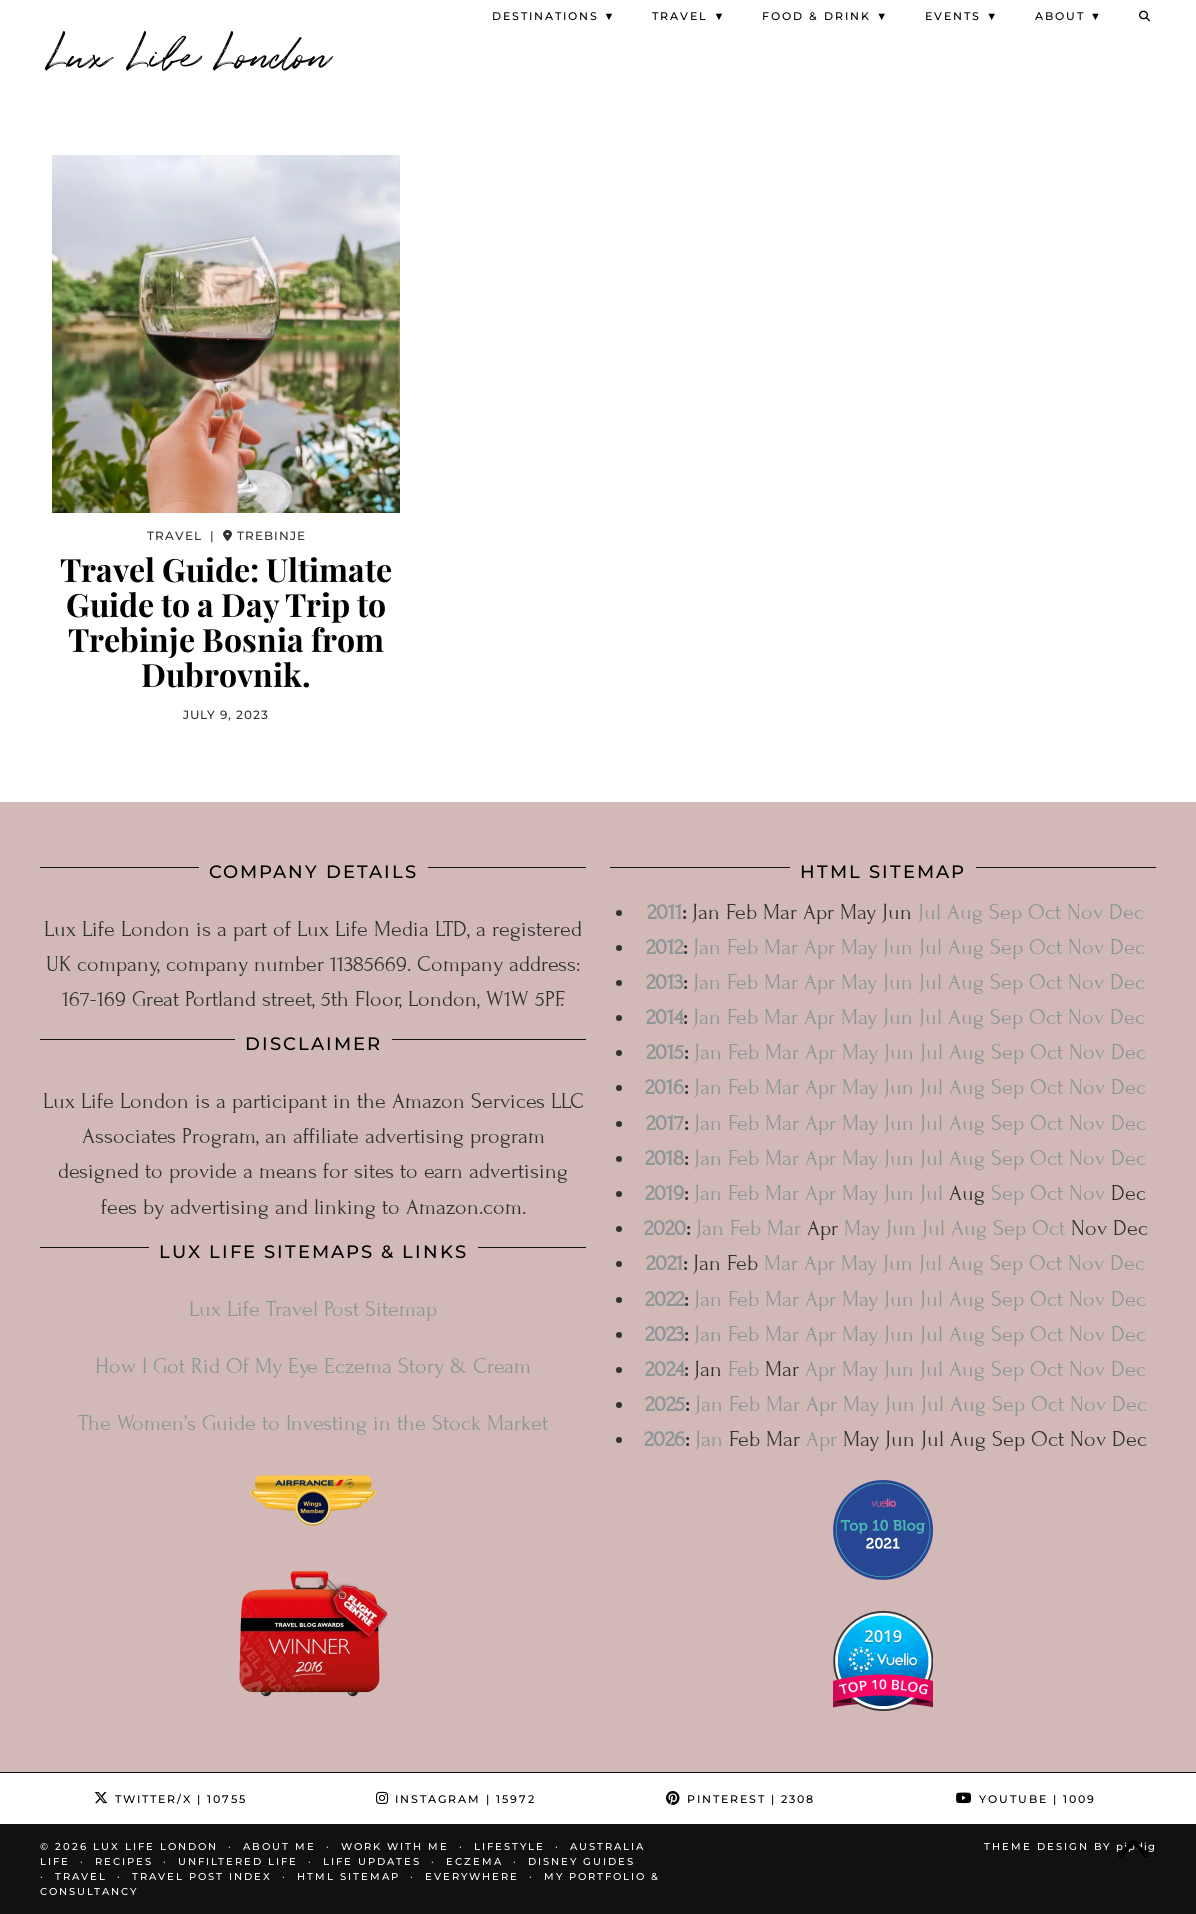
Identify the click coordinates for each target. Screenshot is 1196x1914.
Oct (1044, 912)
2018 (664, 1158)
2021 (664, 1263)
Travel (81, 1876)
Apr (819, 947)
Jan (707, 947)
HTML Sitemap (348, 1876)
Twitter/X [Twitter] (170, 1799)
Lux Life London (190, 52)
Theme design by (1070, 1846)
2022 (664, 1299)
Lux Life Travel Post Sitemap (313, 1309)
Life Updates (372, 1861)
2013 (664, 982)
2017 (665, 1123)
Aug (965, 912)
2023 (664, 1334)
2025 (665, 1404)
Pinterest (740, 1799)
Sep (1005, 912)
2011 (664, 912)
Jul (929, 912)
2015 (665, 1052)
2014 (664, 1017)
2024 (664, 1369)
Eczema (474, 1861)
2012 (664, 947)
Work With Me (395, 1846)
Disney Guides (581, 1861)
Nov (1085, 912)
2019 (664, 1193)
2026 (664, 1439)
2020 (665, 1228)
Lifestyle (509, 1846)
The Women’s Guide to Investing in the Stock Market (313, 1423)
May (859, 947)
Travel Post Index (202, 1876)
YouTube (1026, 1799)
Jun (898, 947)
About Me (279, 1846)
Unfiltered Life (238, 1861)
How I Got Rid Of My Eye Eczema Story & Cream (313, 1366)
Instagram (456, 1799)
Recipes (124, 1861)
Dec (1126, 912)
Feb (742, 947)
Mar (781, 947)
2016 (664, 1087)
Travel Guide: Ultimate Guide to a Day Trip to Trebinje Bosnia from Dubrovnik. (226, 621)
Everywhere (472, 1876)
